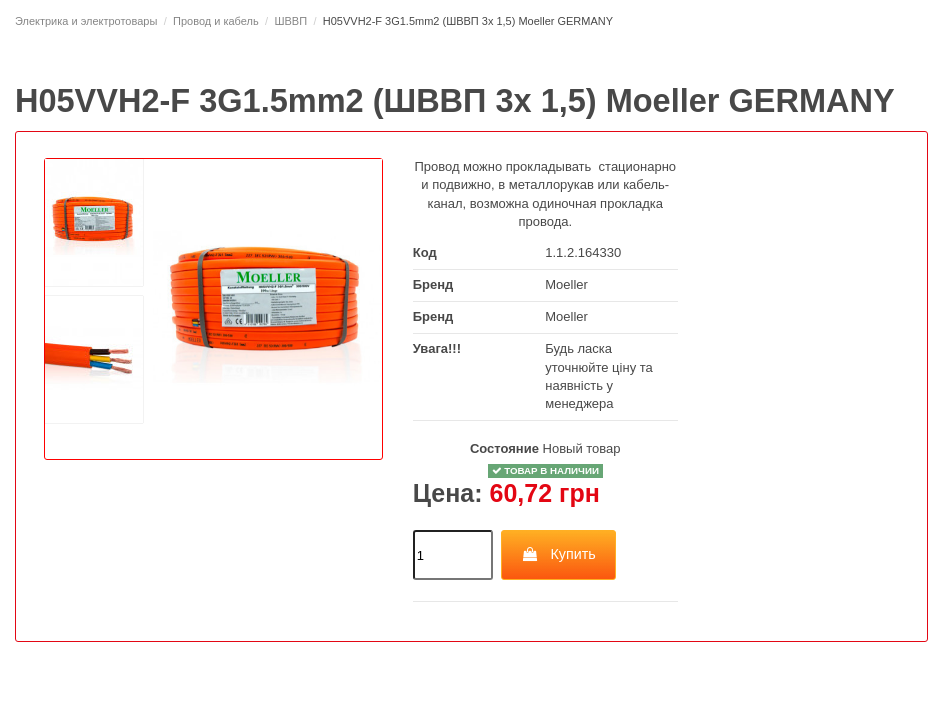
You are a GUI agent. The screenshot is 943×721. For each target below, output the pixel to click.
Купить (558, 554)
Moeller (566, 284)
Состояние (504, 448)
